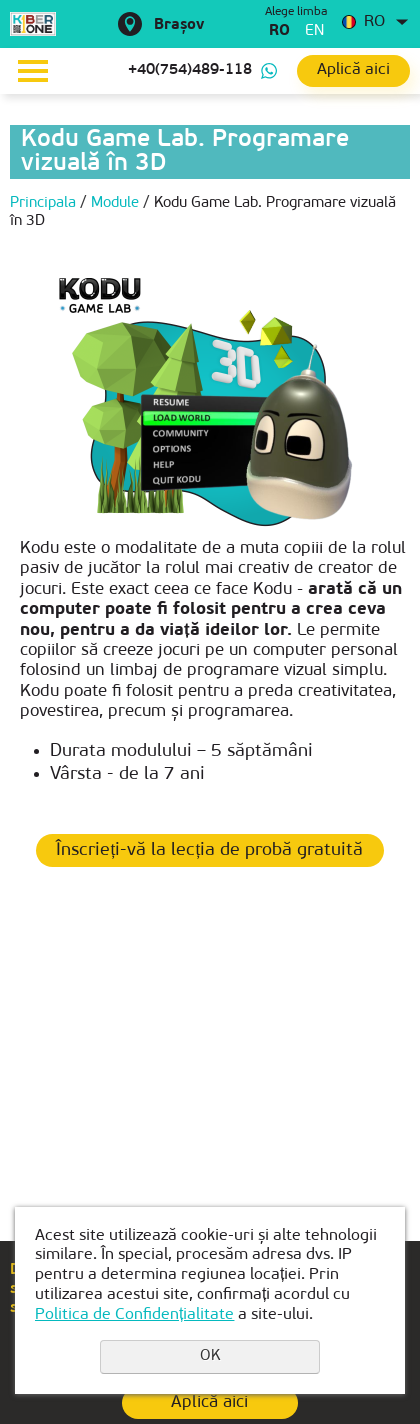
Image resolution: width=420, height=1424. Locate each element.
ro (279, 31)
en (314, 31)
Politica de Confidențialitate (134, 1315)
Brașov (179, 25)
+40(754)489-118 (190, 70)
